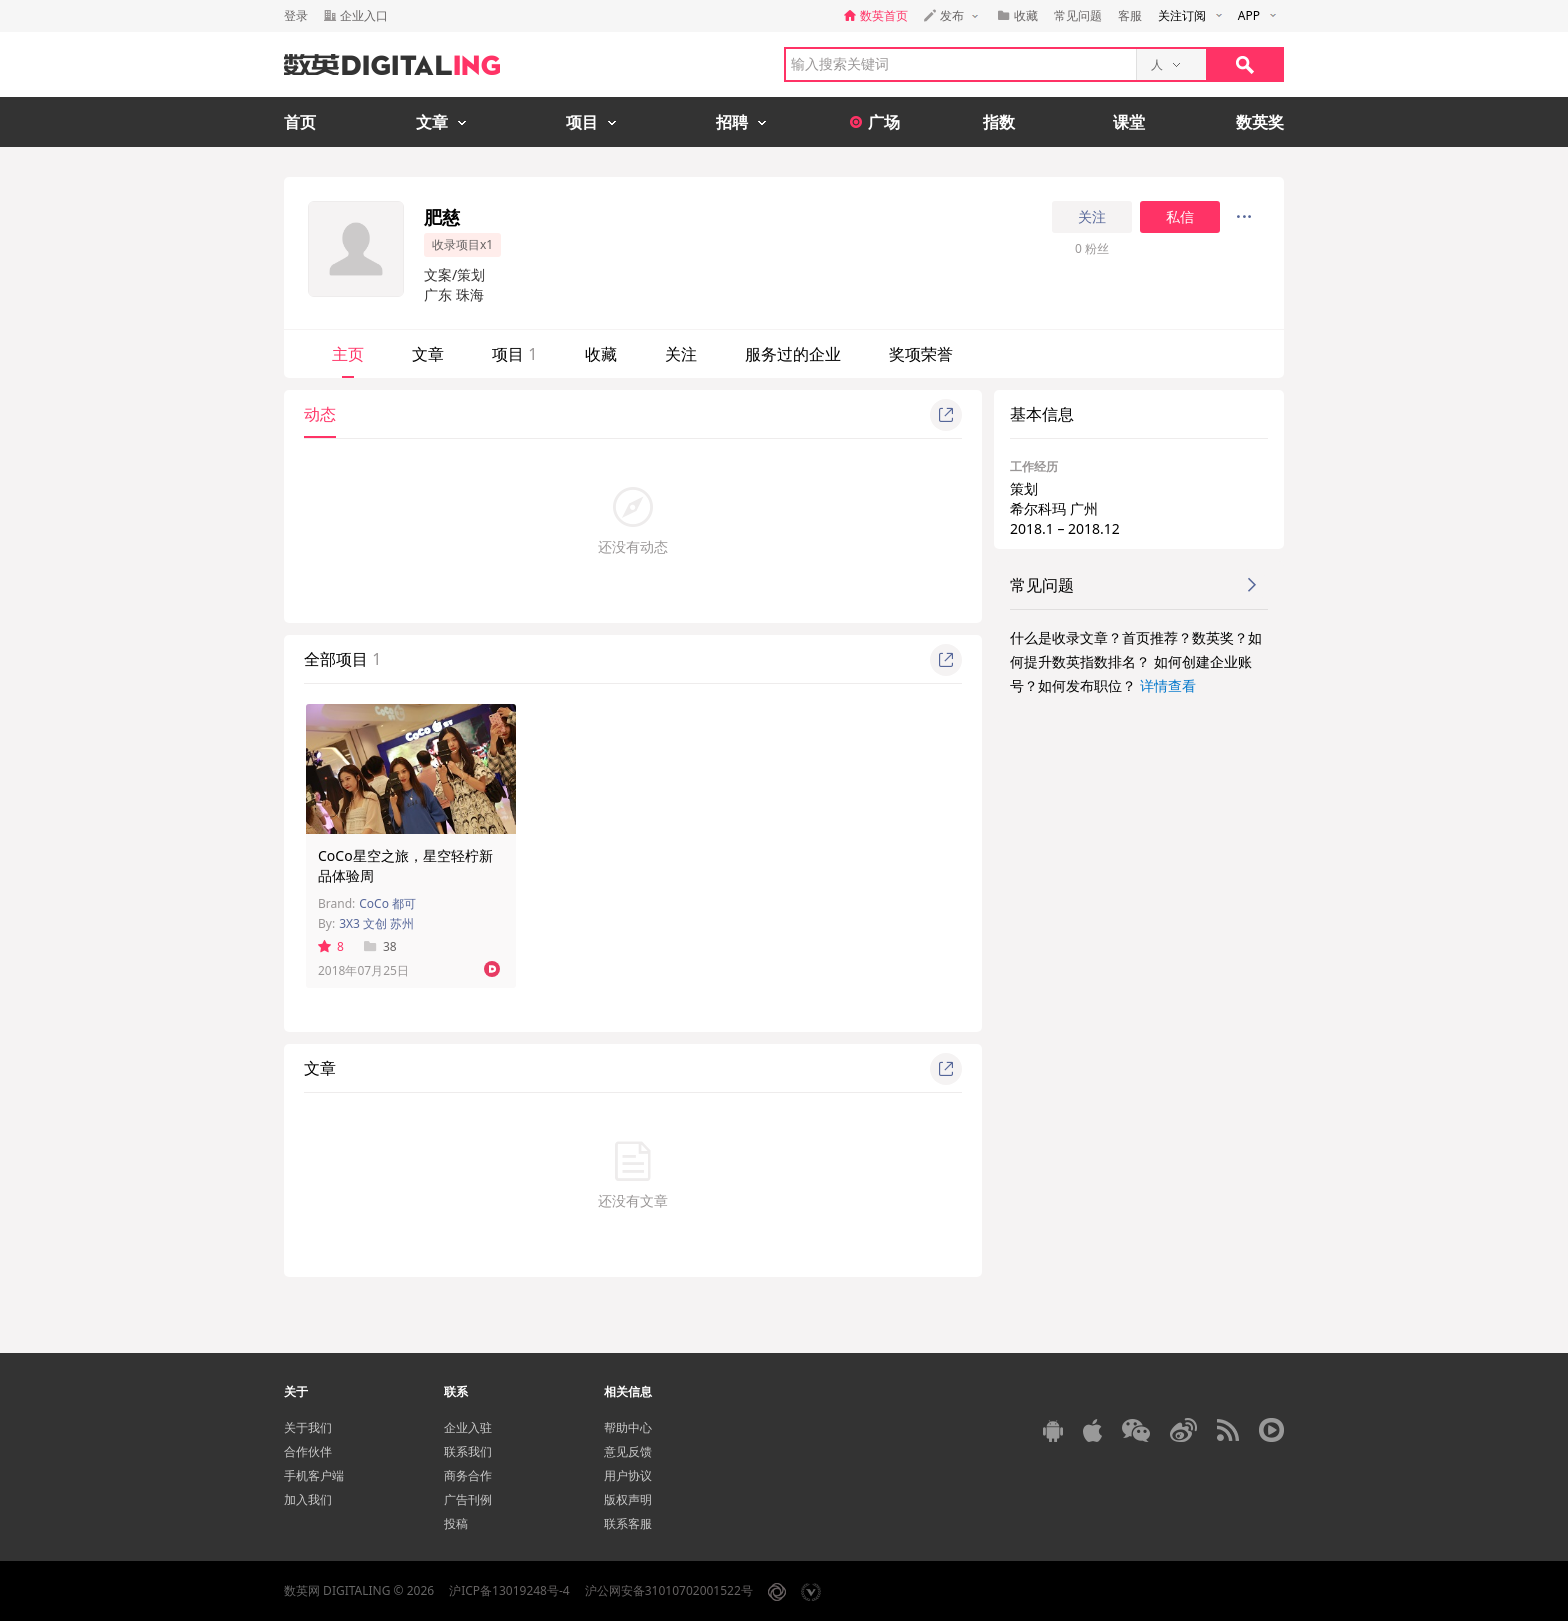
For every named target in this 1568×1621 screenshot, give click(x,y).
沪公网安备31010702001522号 (669, 1590)
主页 (348, 354)
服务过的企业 (793, 354)
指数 (999, 122)
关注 (1092, 217)
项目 (514, 354)
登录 (296, 15)
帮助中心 (628, 1427)
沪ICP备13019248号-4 (509, 1590)
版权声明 (628, 1499)
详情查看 (1168, 685)
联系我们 (468, 1451)
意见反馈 (628, 1451)
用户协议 (628, 1475)
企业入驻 (468, 1427)
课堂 (1129, 122)
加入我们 (308, 1499)
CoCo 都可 (387, 903)
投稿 (456, 1523)
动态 (320, 414)
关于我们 (308, 1427)
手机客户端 (314, 1475)
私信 (1180, 217)
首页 (300, 122)
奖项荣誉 (921, 354)
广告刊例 (468, 1499)
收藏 (601, 354)
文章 (428, 354)
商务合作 (468, 1475)
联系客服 (628, 1523)
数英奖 (1260, 122)
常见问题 (1078, 15)
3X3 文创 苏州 (376, 923)
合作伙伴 (308, 1451)
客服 (1130, 15)
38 (380, 946)
